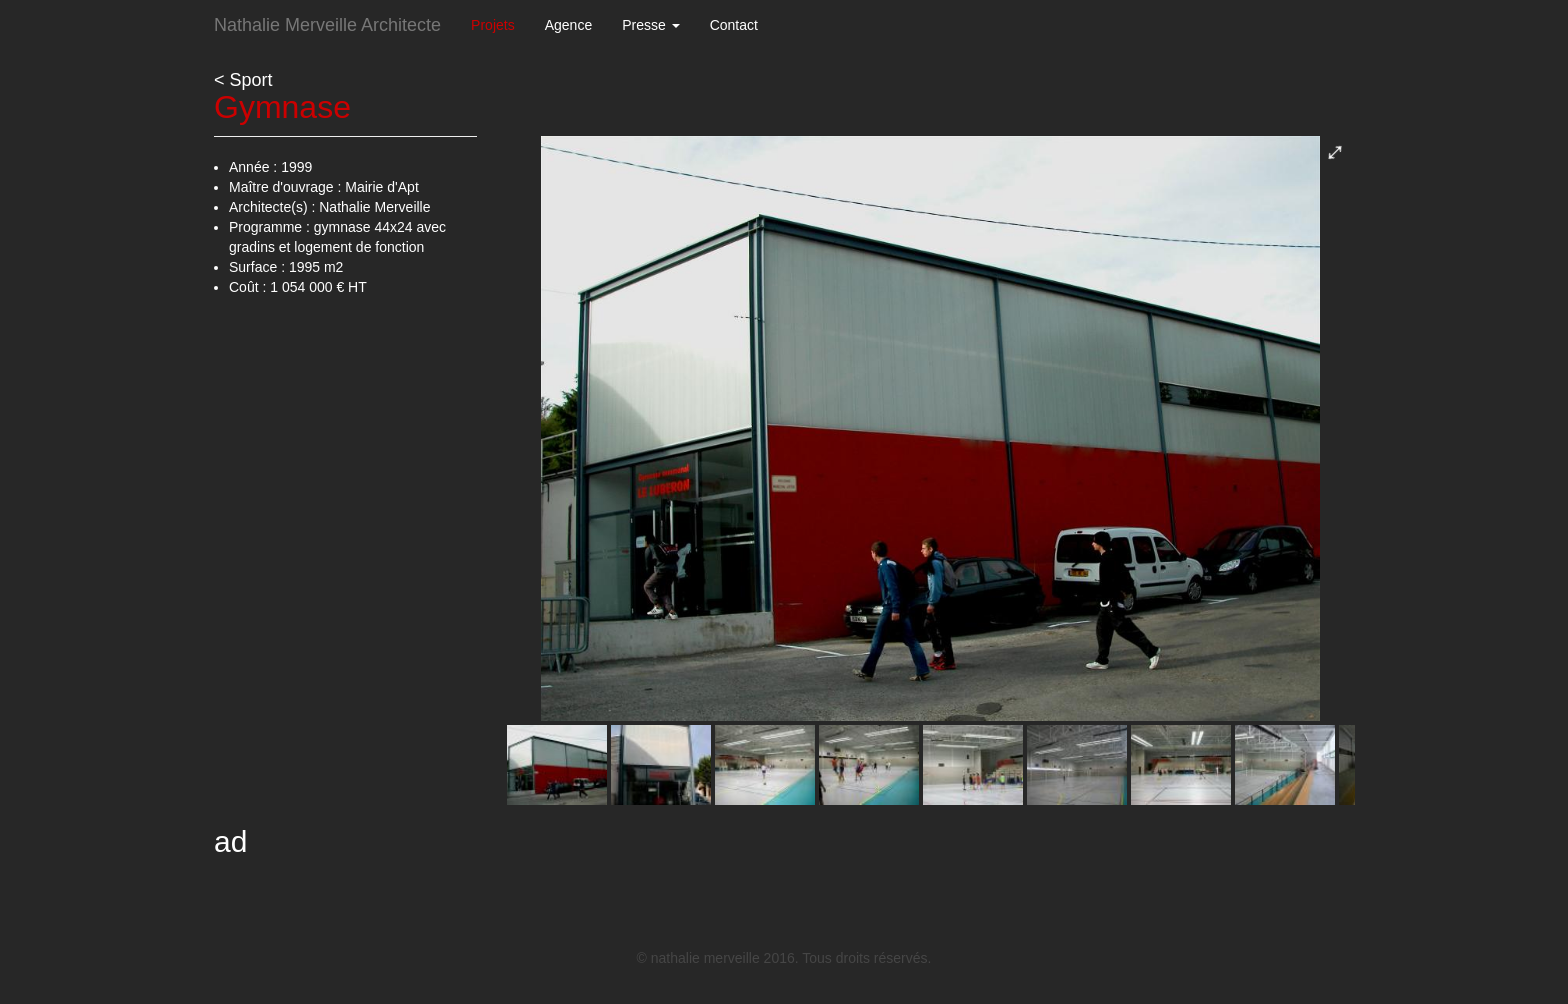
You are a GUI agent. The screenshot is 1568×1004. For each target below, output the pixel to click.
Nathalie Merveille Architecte (327, 25)
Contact (734, 25)
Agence (568, 25)
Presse (650, 25)
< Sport (243, 80)
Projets (493, 25)
